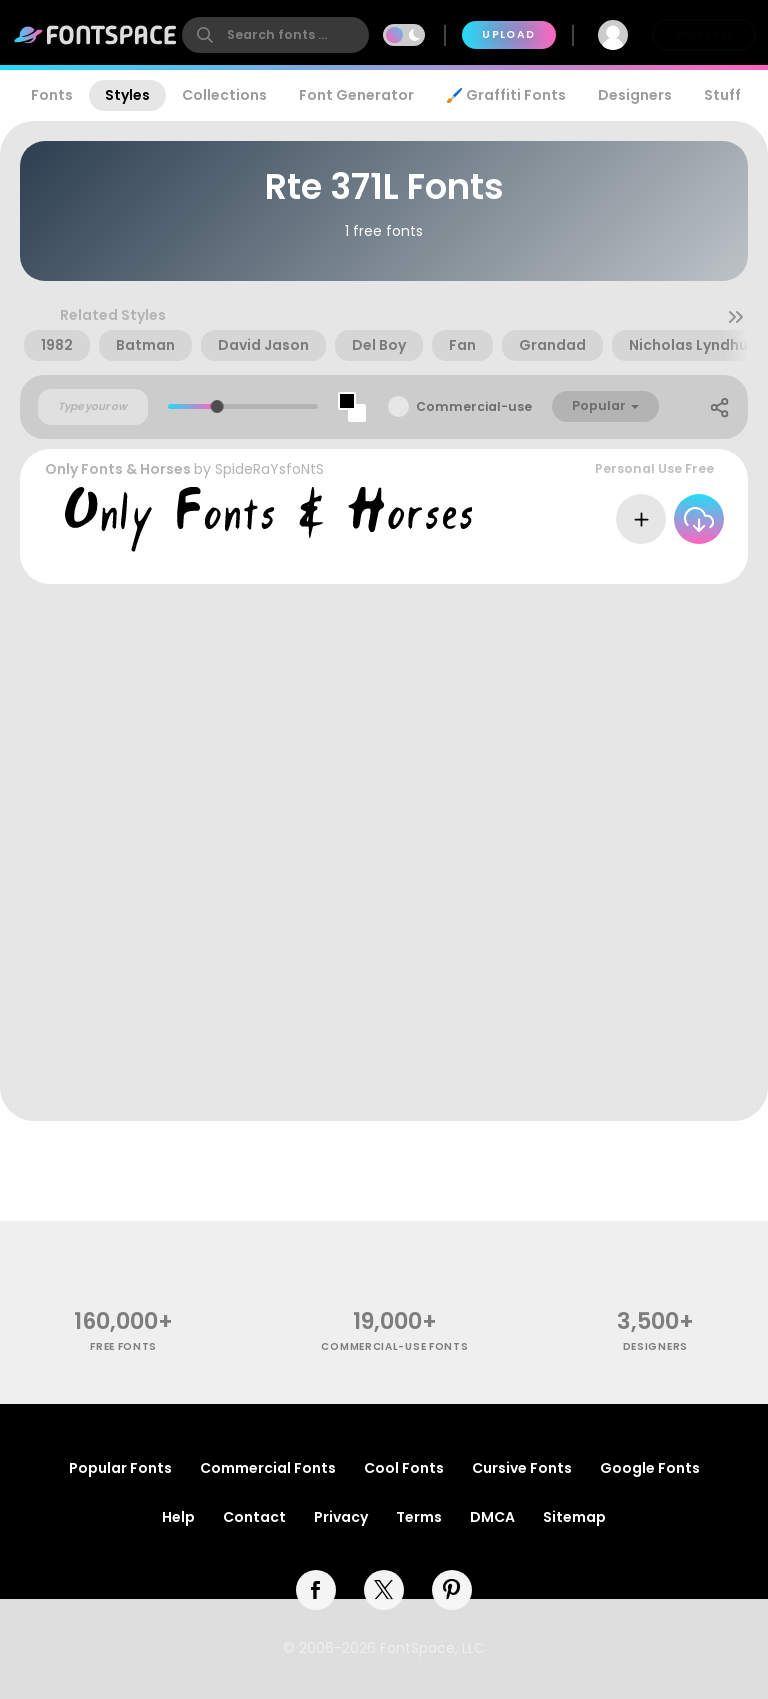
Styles (127, 95)
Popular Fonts (120, 1468)
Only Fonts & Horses (118, 469)
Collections (224, 95)
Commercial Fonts (268, 1468)
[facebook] (316, 1590)
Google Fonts (650, 1468)
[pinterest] (452, 1590)
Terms (419, 1517)
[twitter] (384, 1590)
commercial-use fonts (394, 1346)
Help (178, 1517)
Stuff (722, 95)
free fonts (123, 1346)
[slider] (217, 406)
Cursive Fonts (522, 1468)
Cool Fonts (404, 1468)
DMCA (492, 1517)
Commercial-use (474, 406)
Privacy (341, 1517)
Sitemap (574, 1517)
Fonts (52, 95)
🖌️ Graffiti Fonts (506, 95)
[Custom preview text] (93, 407)
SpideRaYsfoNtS (269, 469)
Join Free (704, 34)
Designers (635, 95)
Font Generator (356, 95)
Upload (508, 34)
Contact (254, 1517)
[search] (275, 35)
